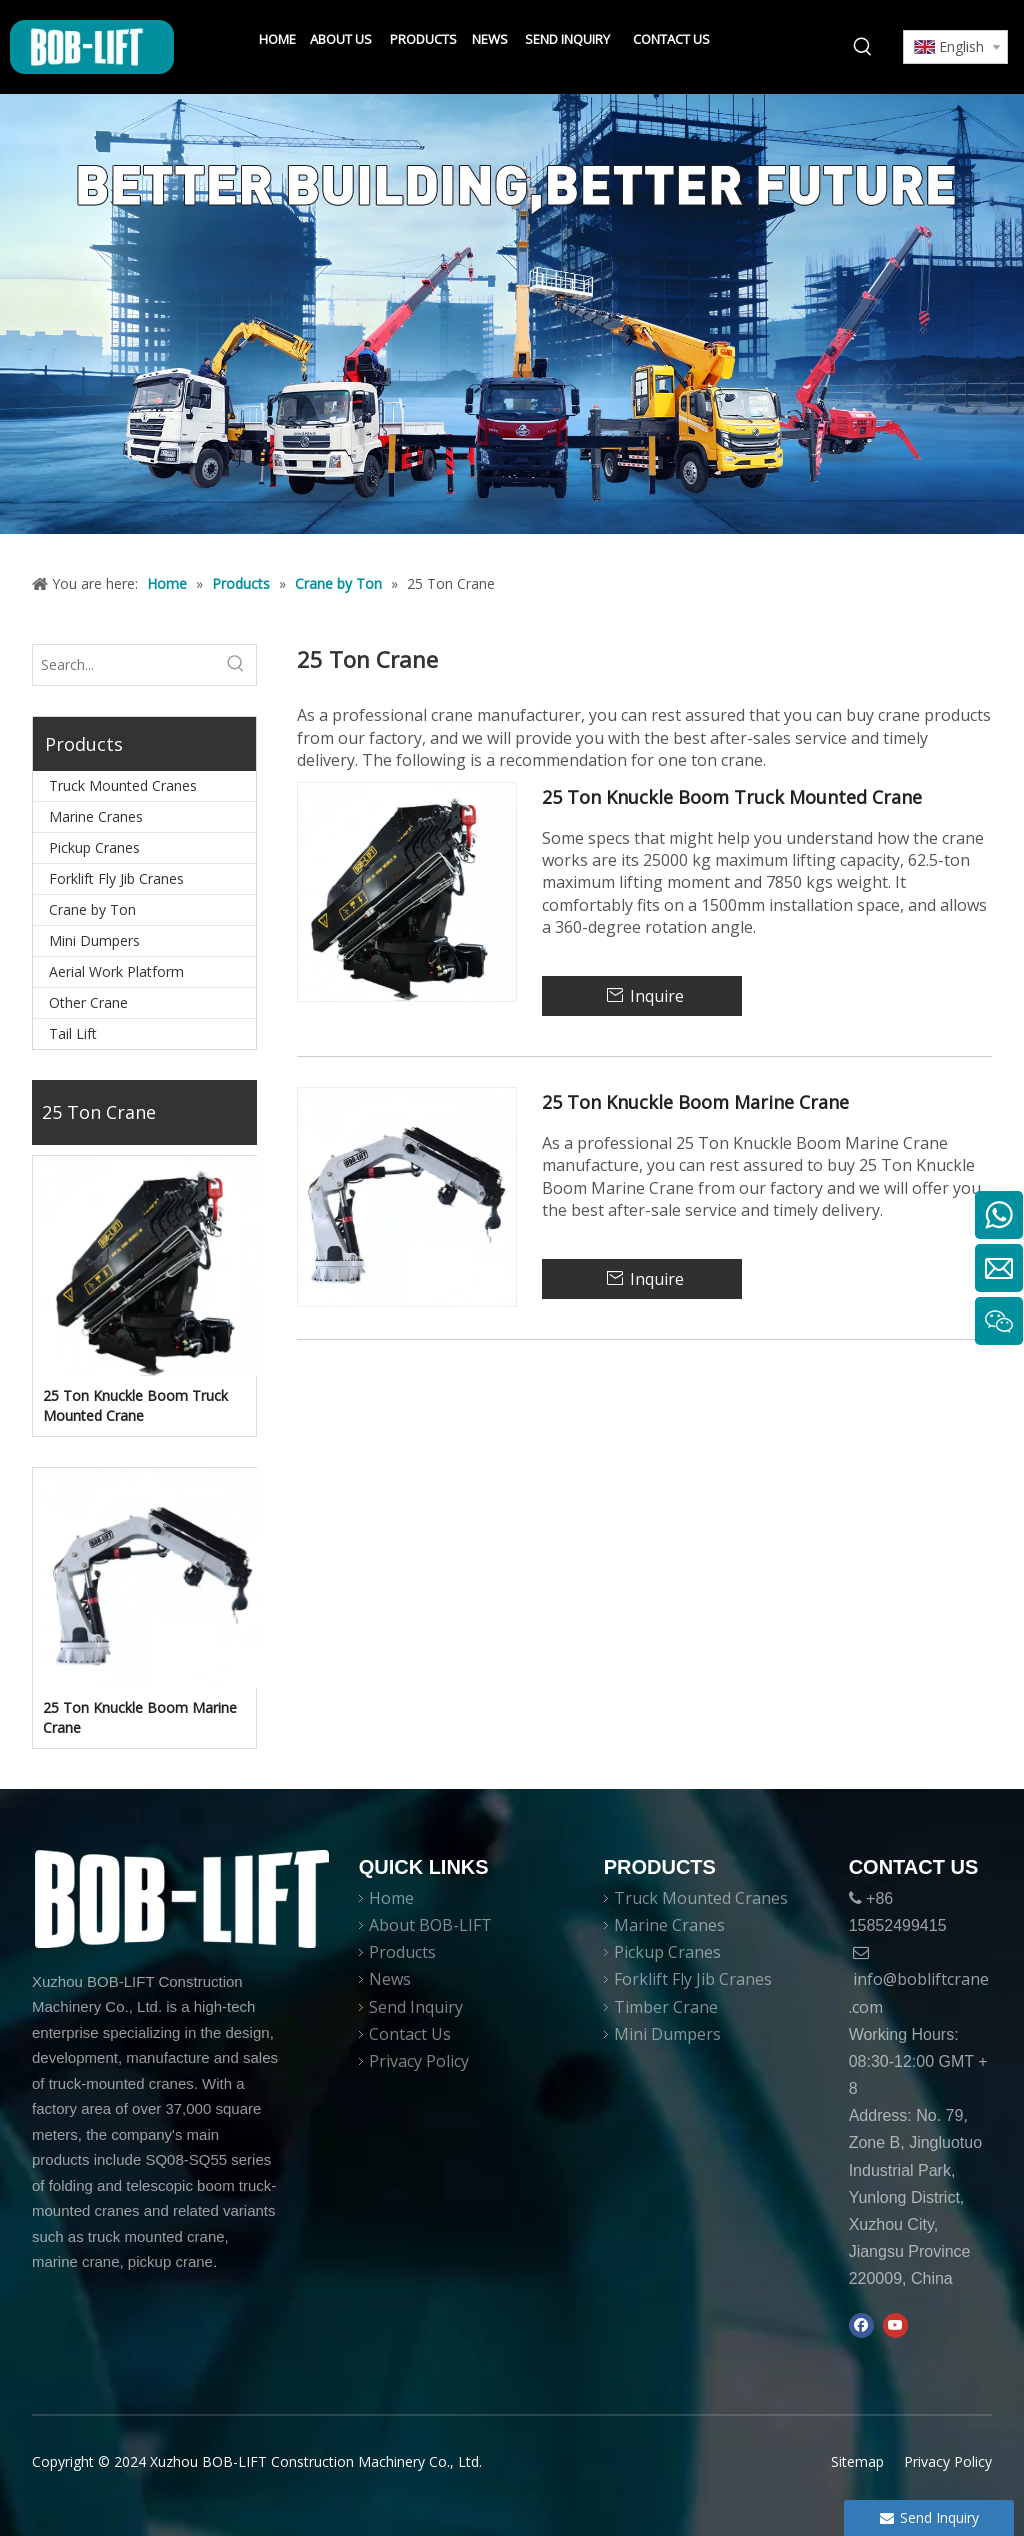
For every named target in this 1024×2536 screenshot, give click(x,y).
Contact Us (410, 2034)
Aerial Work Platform (116, 971)
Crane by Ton (92, 909)
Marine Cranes (96, 816)
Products (402, 1952)
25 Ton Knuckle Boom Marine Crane (140, 1717)
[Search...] (124, 665)
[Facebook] (861, 2326)
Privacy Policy (419, 2061)
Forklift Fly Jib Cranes (116, 878)
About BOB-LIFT (430, 1925)
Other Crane (88, 1002)
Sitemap (857, 2461)
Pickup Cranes (94, 847)
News (390, 1979)
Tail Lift (73, 1033)
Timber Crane (666, 2007)
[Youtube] (895, 2326)
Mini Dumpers (94, 940)
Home (391, 1898)
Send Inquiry (416, 2007)
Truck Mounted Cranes (123, 785)
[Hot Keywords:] (863, 47)
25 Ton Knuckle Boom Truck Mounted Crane (135, 1405)
